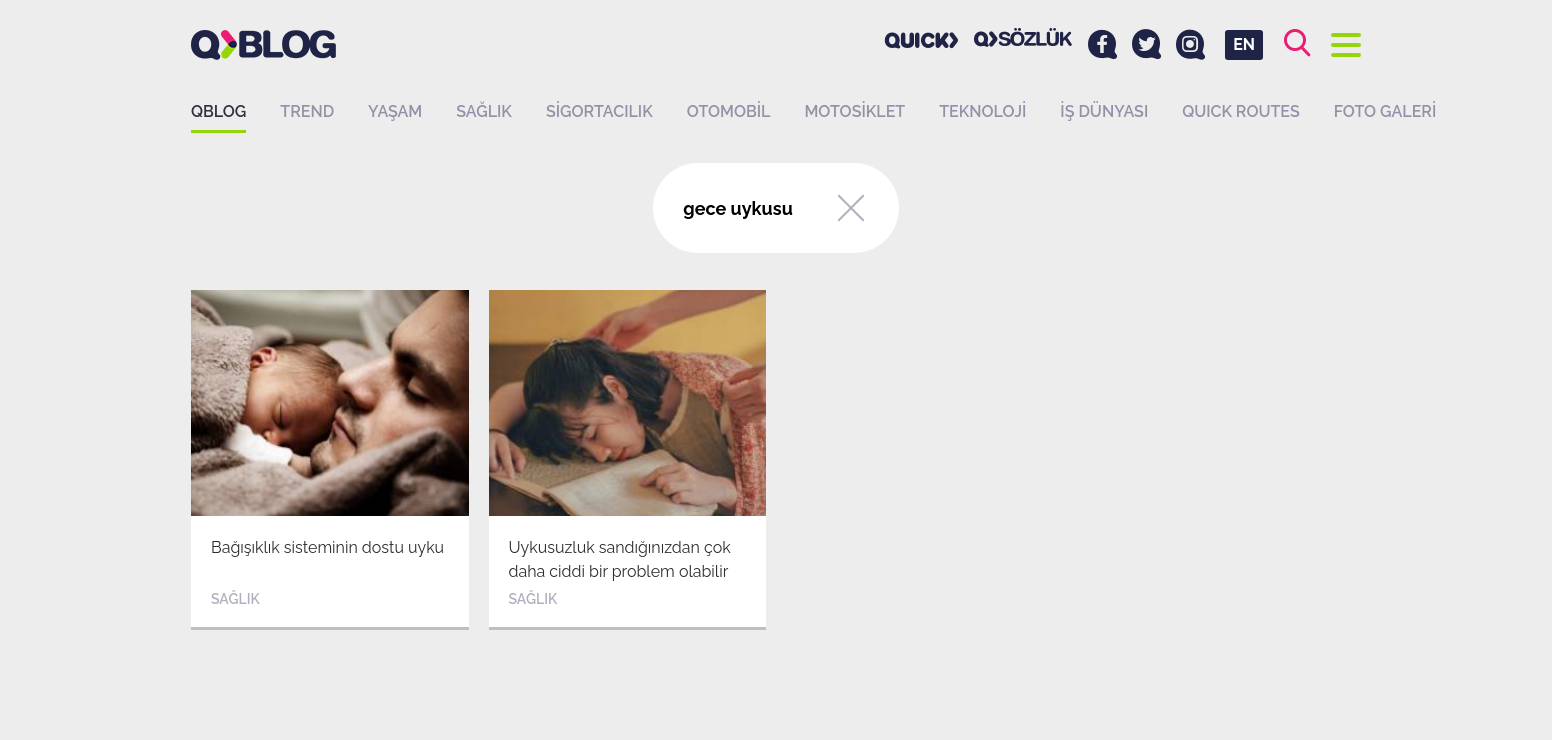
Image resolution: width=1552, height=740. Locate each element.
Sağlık (484, 111)
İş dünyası (1104, 111)
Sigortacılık (599, 111)
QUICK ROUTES (1241, 111)
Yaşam (395, 111)
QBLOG (218, 111)
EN (1244, 44)
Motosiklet (854, 111)
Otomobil (729, 111)
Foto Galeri (1385, 111)
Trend (307, 111)
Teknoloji (982, 111)
